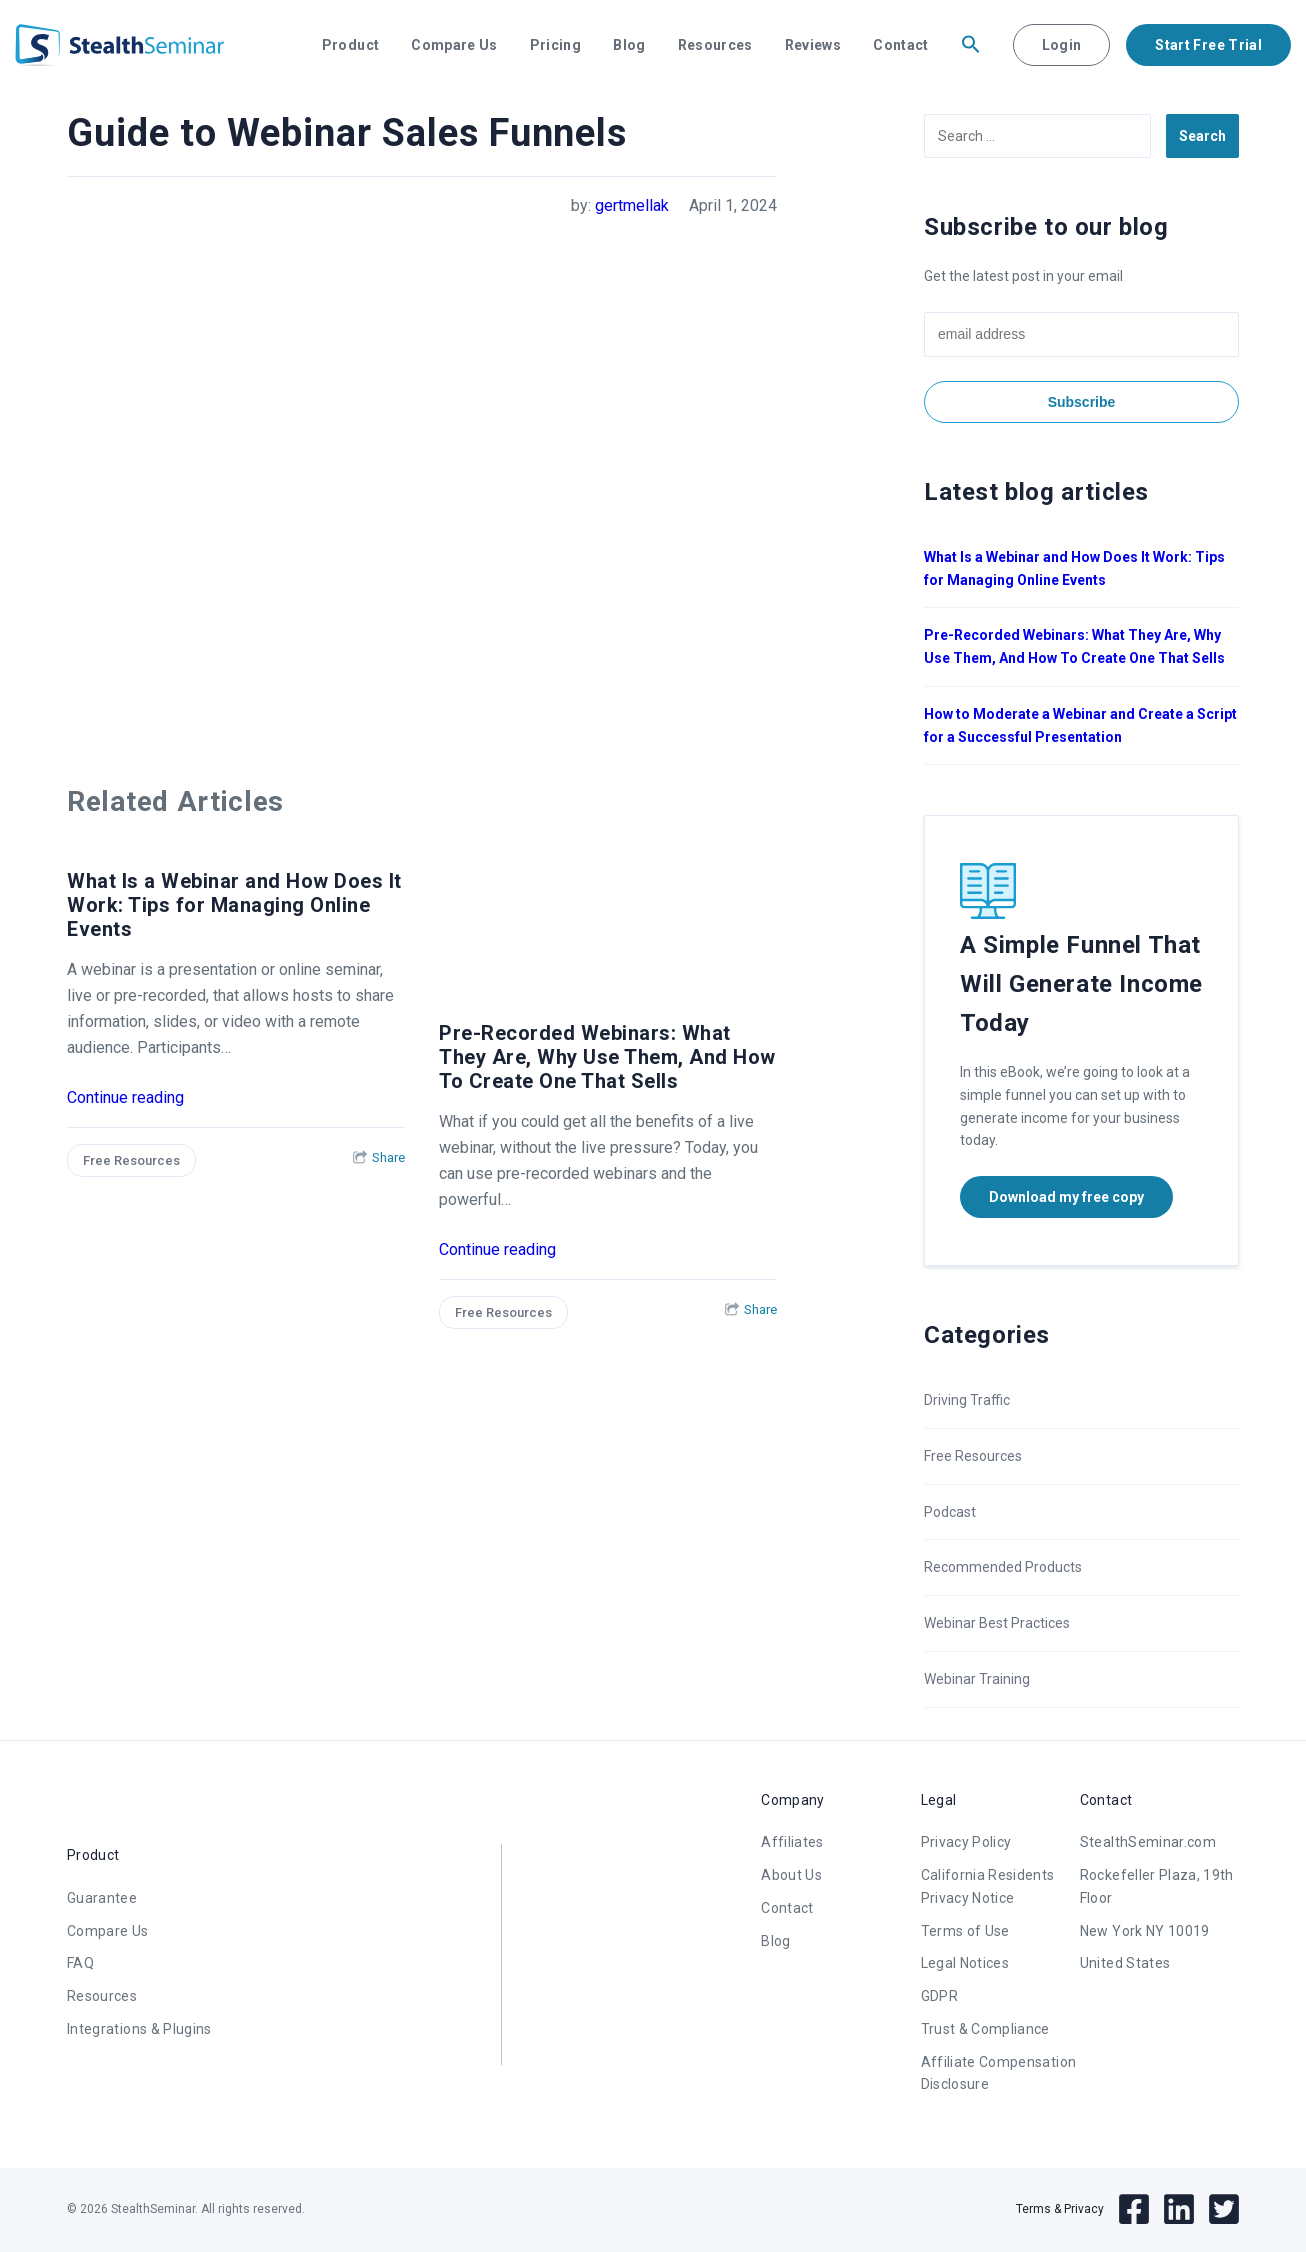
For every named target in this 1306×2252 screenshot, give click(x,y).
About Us (791, 1875)
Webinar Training (977, 1679)
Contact (900, 45)
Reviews (813, 45)
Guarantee (102, 1898)
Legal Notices (965, 1963)
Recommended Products (1003, 1567)
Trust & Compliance (985, 2029)
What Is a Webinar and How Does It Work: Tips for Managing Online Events (234, 905)
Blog (629, 45)
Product (350, 45)
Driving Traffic (967, 1400)
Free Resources (131, 1160)
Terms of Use (965, 1931)
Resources (715, 45)
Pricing (555, 45)
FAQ (80, 1963)
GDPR (939, 1996)
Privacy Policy (966, 1842)
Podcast (950, 1512)
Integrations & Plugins (139, 2029)
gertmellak (632, 205)
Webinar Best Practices (997, 1623)
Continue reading (125, 1097)
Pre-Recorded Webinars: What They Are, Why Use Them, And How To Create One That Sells (607, 1057)
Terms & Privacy (1060, 2209)
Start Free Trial (1208, 45)
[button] (971, 45)
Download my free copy (1066, 1197)
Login (1062, 45)
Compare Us (454, 45)
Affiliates (792, 1842)
